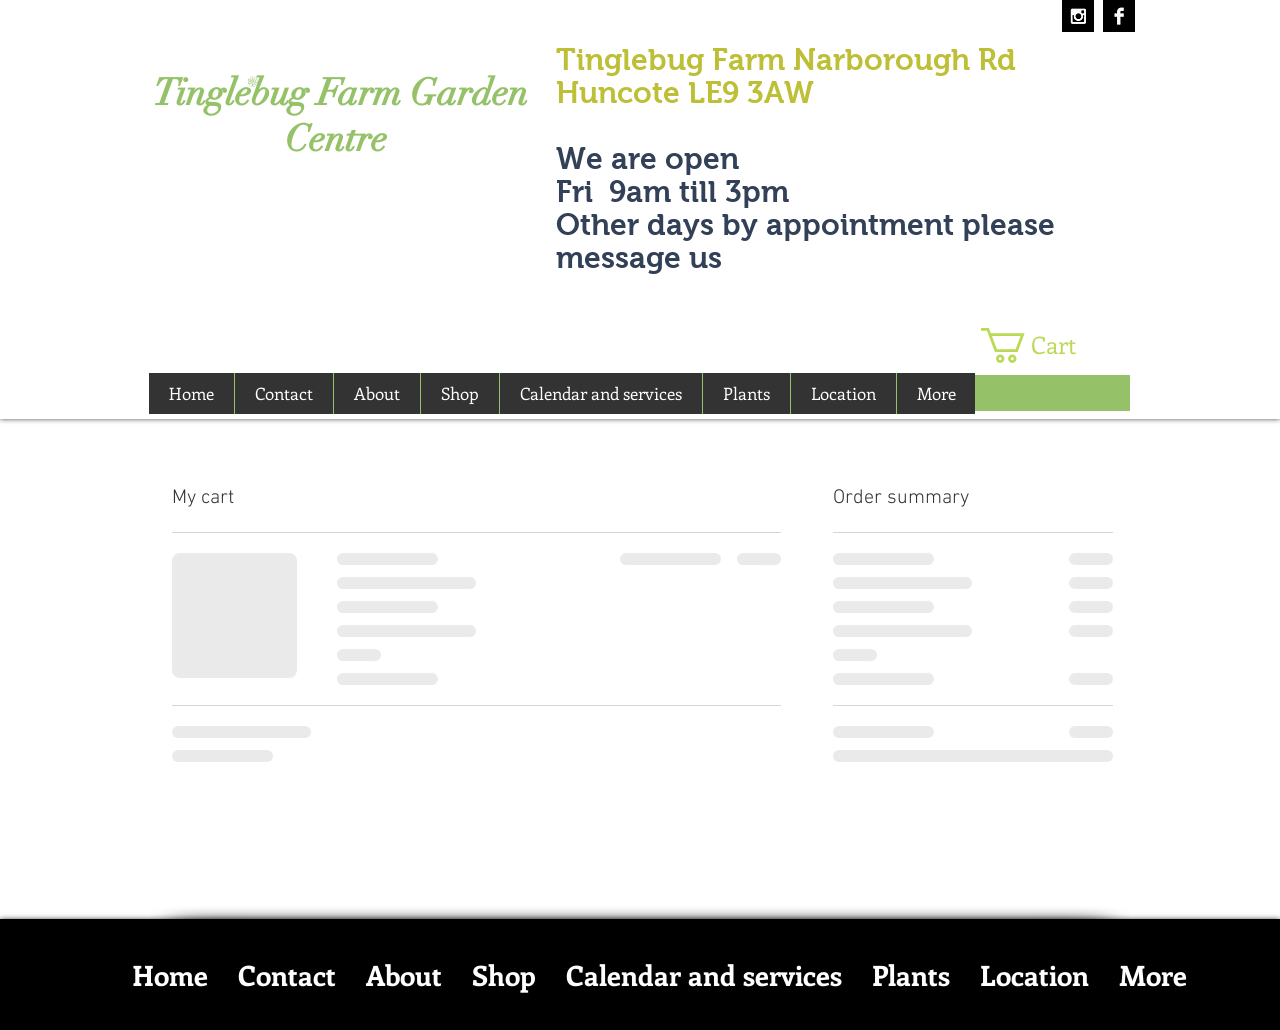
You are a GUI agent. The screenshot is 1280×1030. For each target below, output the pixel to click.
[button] (1045, 345)
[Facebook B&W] (1119, 16)
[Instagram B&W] (1078, 16)
